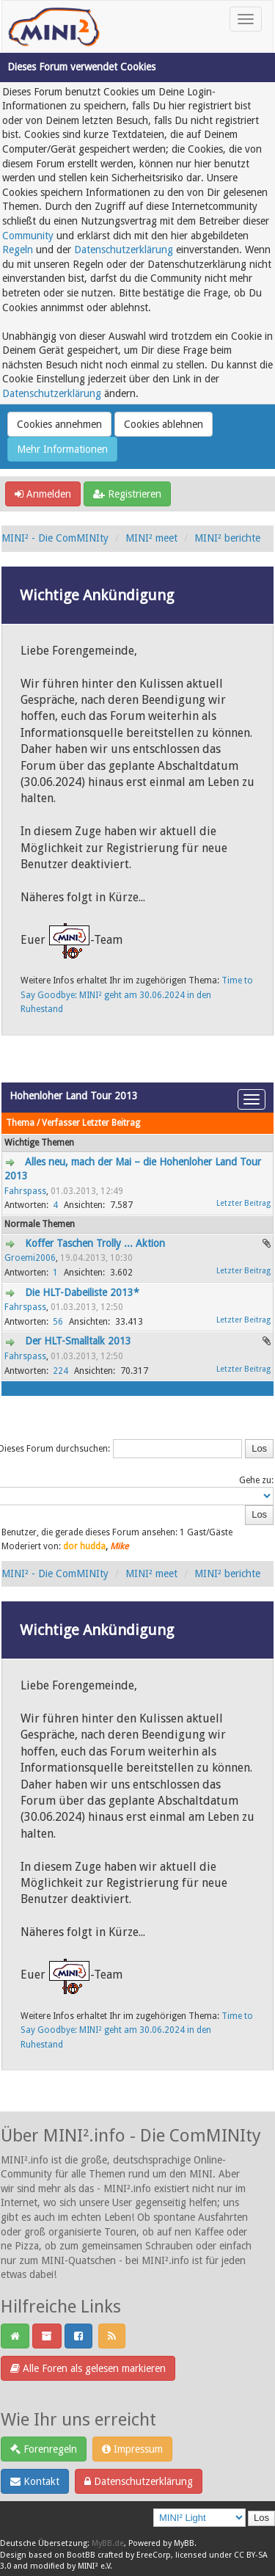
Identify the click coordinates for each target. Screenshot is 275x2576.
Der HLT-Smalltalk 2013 (78, 1341)
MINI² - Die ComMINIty (55, 538)
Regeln (17, 249)
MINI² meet (151, 538)
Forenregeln (43, 2449)
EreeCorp (153, 2555)
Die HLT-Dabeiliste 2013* (82, 1292)
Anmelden (43, 494)
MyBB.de (108, 2543)
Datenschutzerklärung (123, 249)
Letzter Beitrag (111, 1123)
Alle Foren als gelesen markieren (88, 2368)
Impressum (132, 2449)
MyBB (184, 2543)
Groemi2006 (30, 1258)
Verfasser (61, 1123)
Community (28, 235)
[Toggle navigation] (246, 19)
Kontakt (34, 2481)
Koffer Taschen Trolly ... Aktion (95, 1243)
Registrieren (127, 494)
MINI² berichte (227, 538)
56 (58, 1322)
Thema (20, 1123)
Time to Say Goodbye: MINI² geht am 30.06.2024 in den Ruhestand (137, 994)
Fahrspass (25, 1191)
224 (60, 1371)
